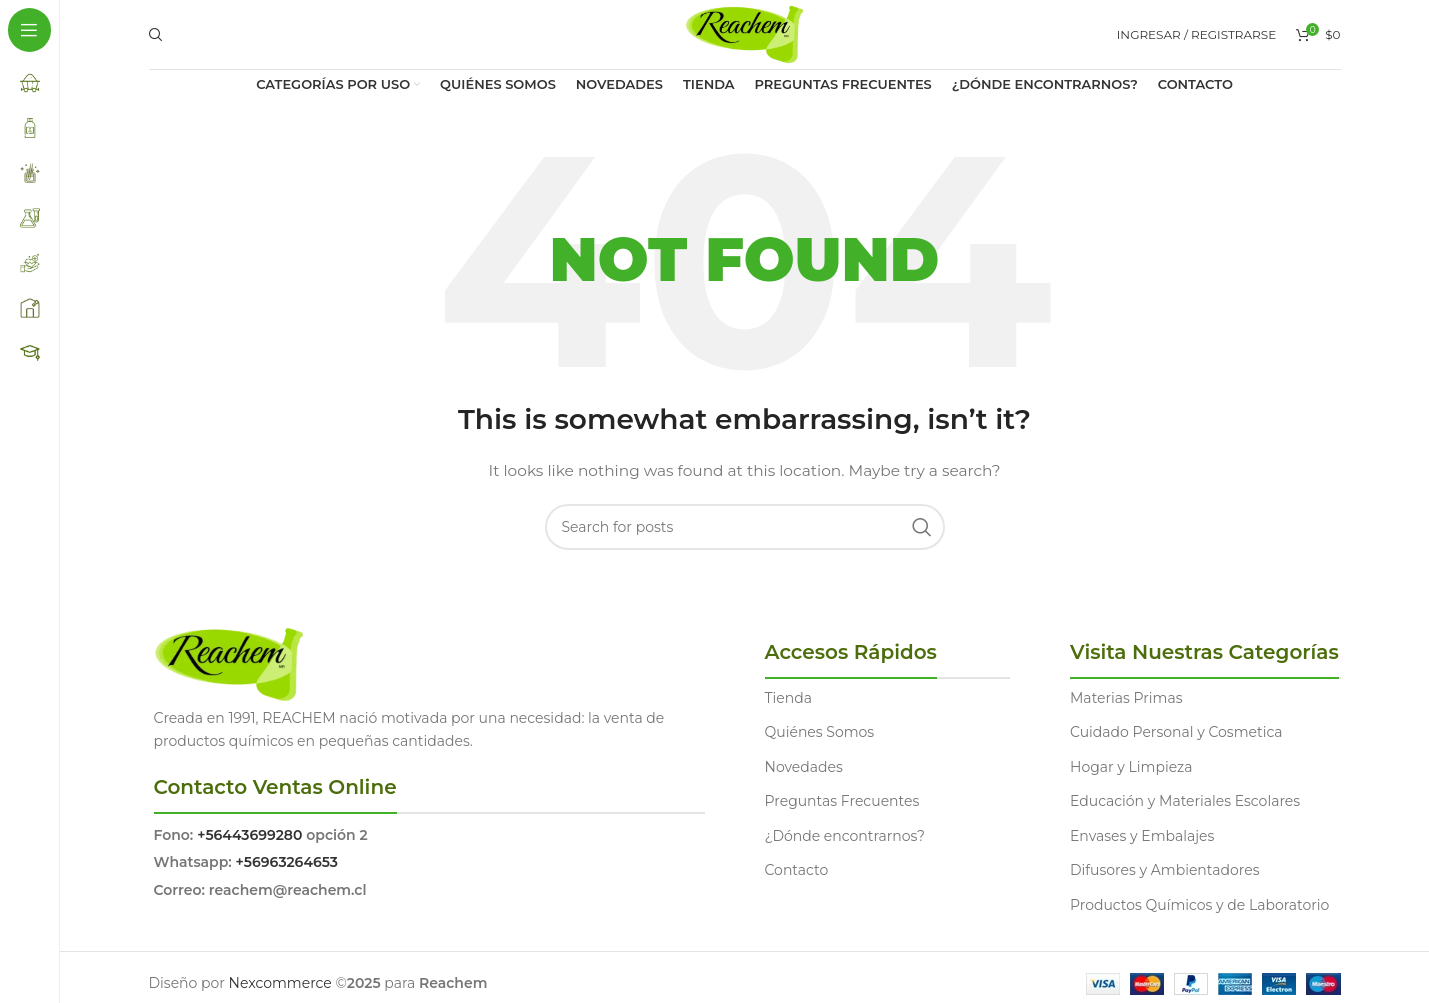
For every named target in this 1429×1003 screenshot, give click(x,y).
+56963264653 (287, 862)
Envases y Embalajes (1142, 836)
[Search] (153, 35)
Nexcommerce (280, 983)
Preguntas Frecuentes (842, 801)
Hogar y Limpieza (1131, 767)
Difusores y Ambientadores (1164, 870)
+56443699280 (249, 835)
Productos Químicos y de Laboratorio (1199, 905)
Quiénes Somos (820, 732)
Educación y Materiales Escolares (1185, 801)
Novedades (804, 767)
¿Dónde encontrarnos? (845, 836)
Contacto (797, 870)
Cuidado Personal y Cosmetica (1176, 732)
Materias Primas (1126, 698)
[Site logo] (744, 33)
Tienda (788, 698)
